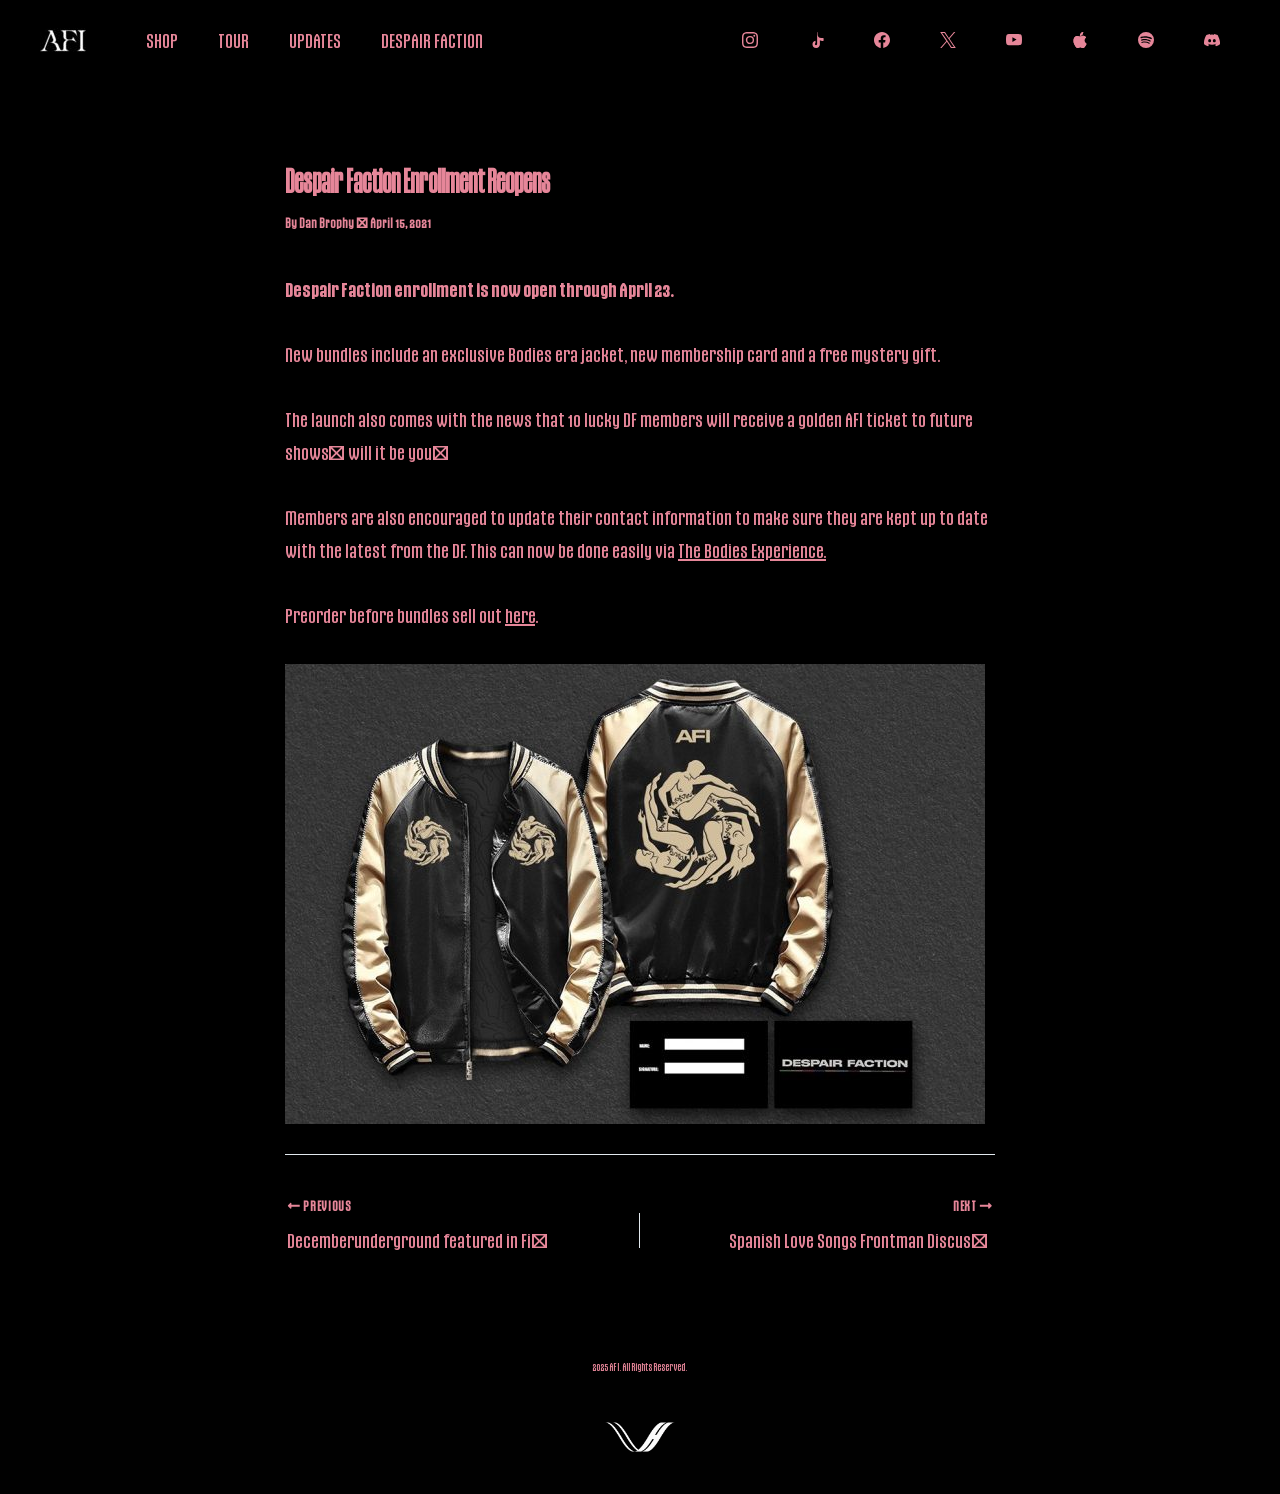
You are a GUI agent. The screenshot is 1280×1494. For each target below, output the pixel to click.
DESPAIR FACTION (432, 40)
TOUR (233, 40)
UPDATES (315, 40)
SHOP (162, 40)
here (520, 615)
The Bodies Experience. (752, 550)
